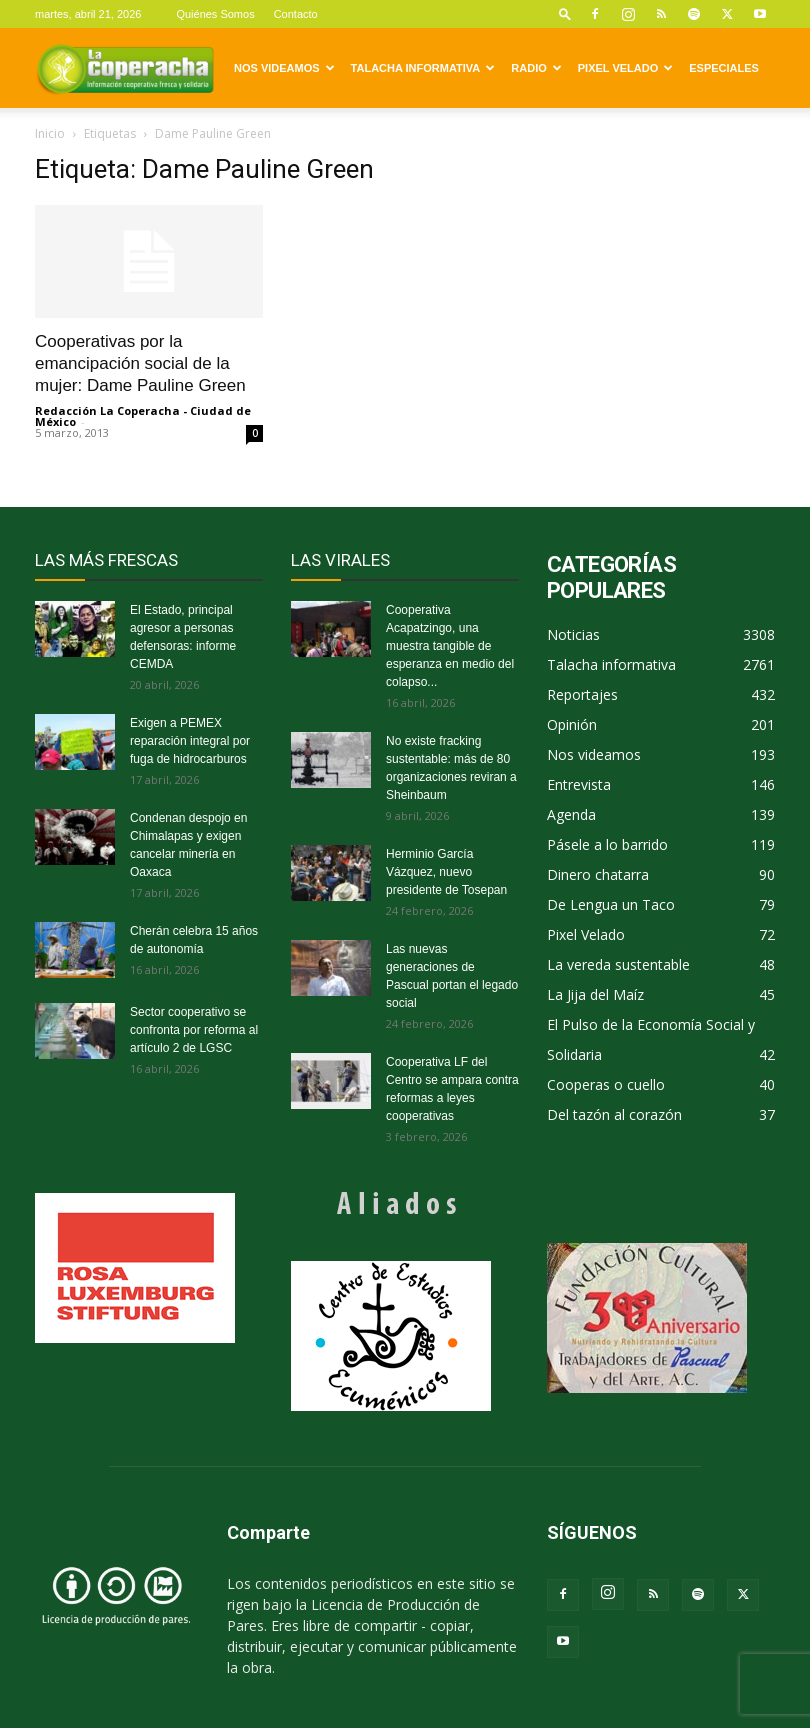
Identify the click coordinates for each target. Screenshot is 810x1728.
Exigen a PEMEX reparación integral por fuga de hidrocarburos (190, 741)
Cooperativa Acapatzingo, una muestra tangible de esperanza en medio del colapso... (450, 646)
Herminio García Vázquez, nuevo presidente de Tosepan (446, 872)
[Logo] (125, 68)
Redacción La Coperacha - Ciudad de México (143, 416)
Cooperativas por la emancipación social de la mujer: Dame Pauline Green (140, 363)
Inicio (50, 133)
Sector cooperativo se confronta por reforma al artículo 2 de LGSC (194, 1030)
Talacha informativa (423, 68)
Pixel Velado (625, 68)
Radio (536, 68)
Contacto (296, 14)
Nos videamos (284, 68)
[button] (565, 13)
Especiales (724, 68)
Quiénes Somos (215, 14)
